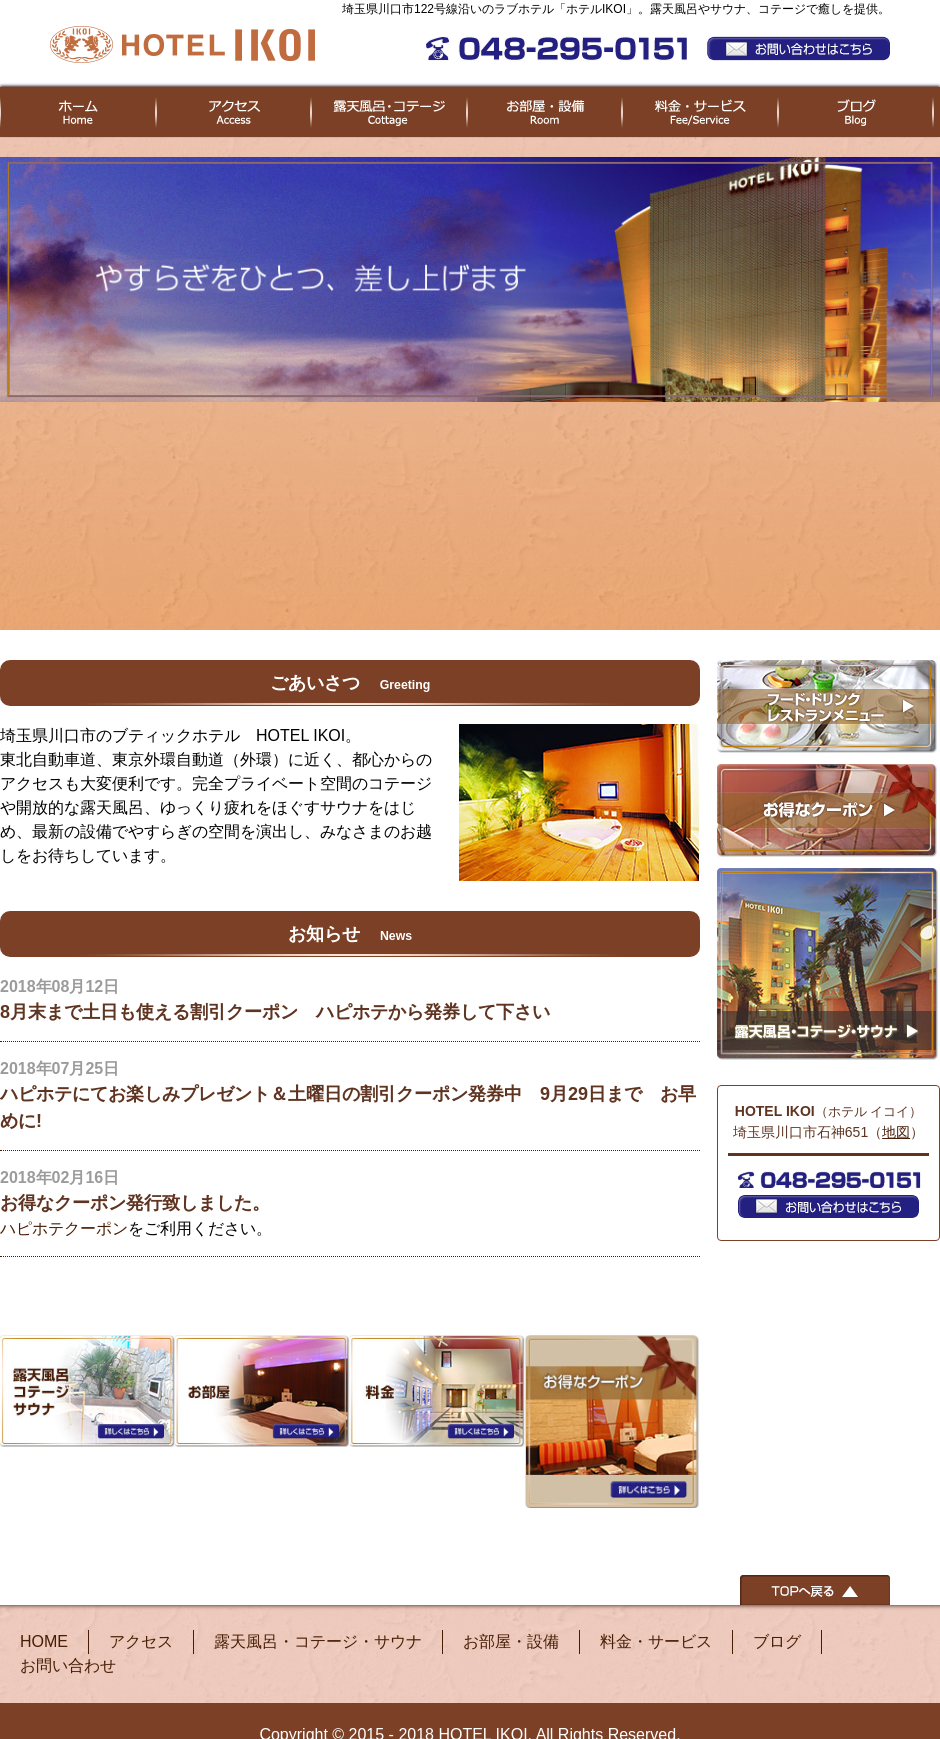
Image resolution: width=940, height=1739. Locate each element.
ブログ (777, 1641)
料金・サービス (656, 1641)
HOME (44, 1641)
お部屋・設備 (511, 1641)
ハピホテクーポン (64, 1228)
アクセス (141, 1641)
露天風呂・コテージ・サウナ (318, 1641)
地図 (896, 1132)
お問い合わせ (68, 1665)
